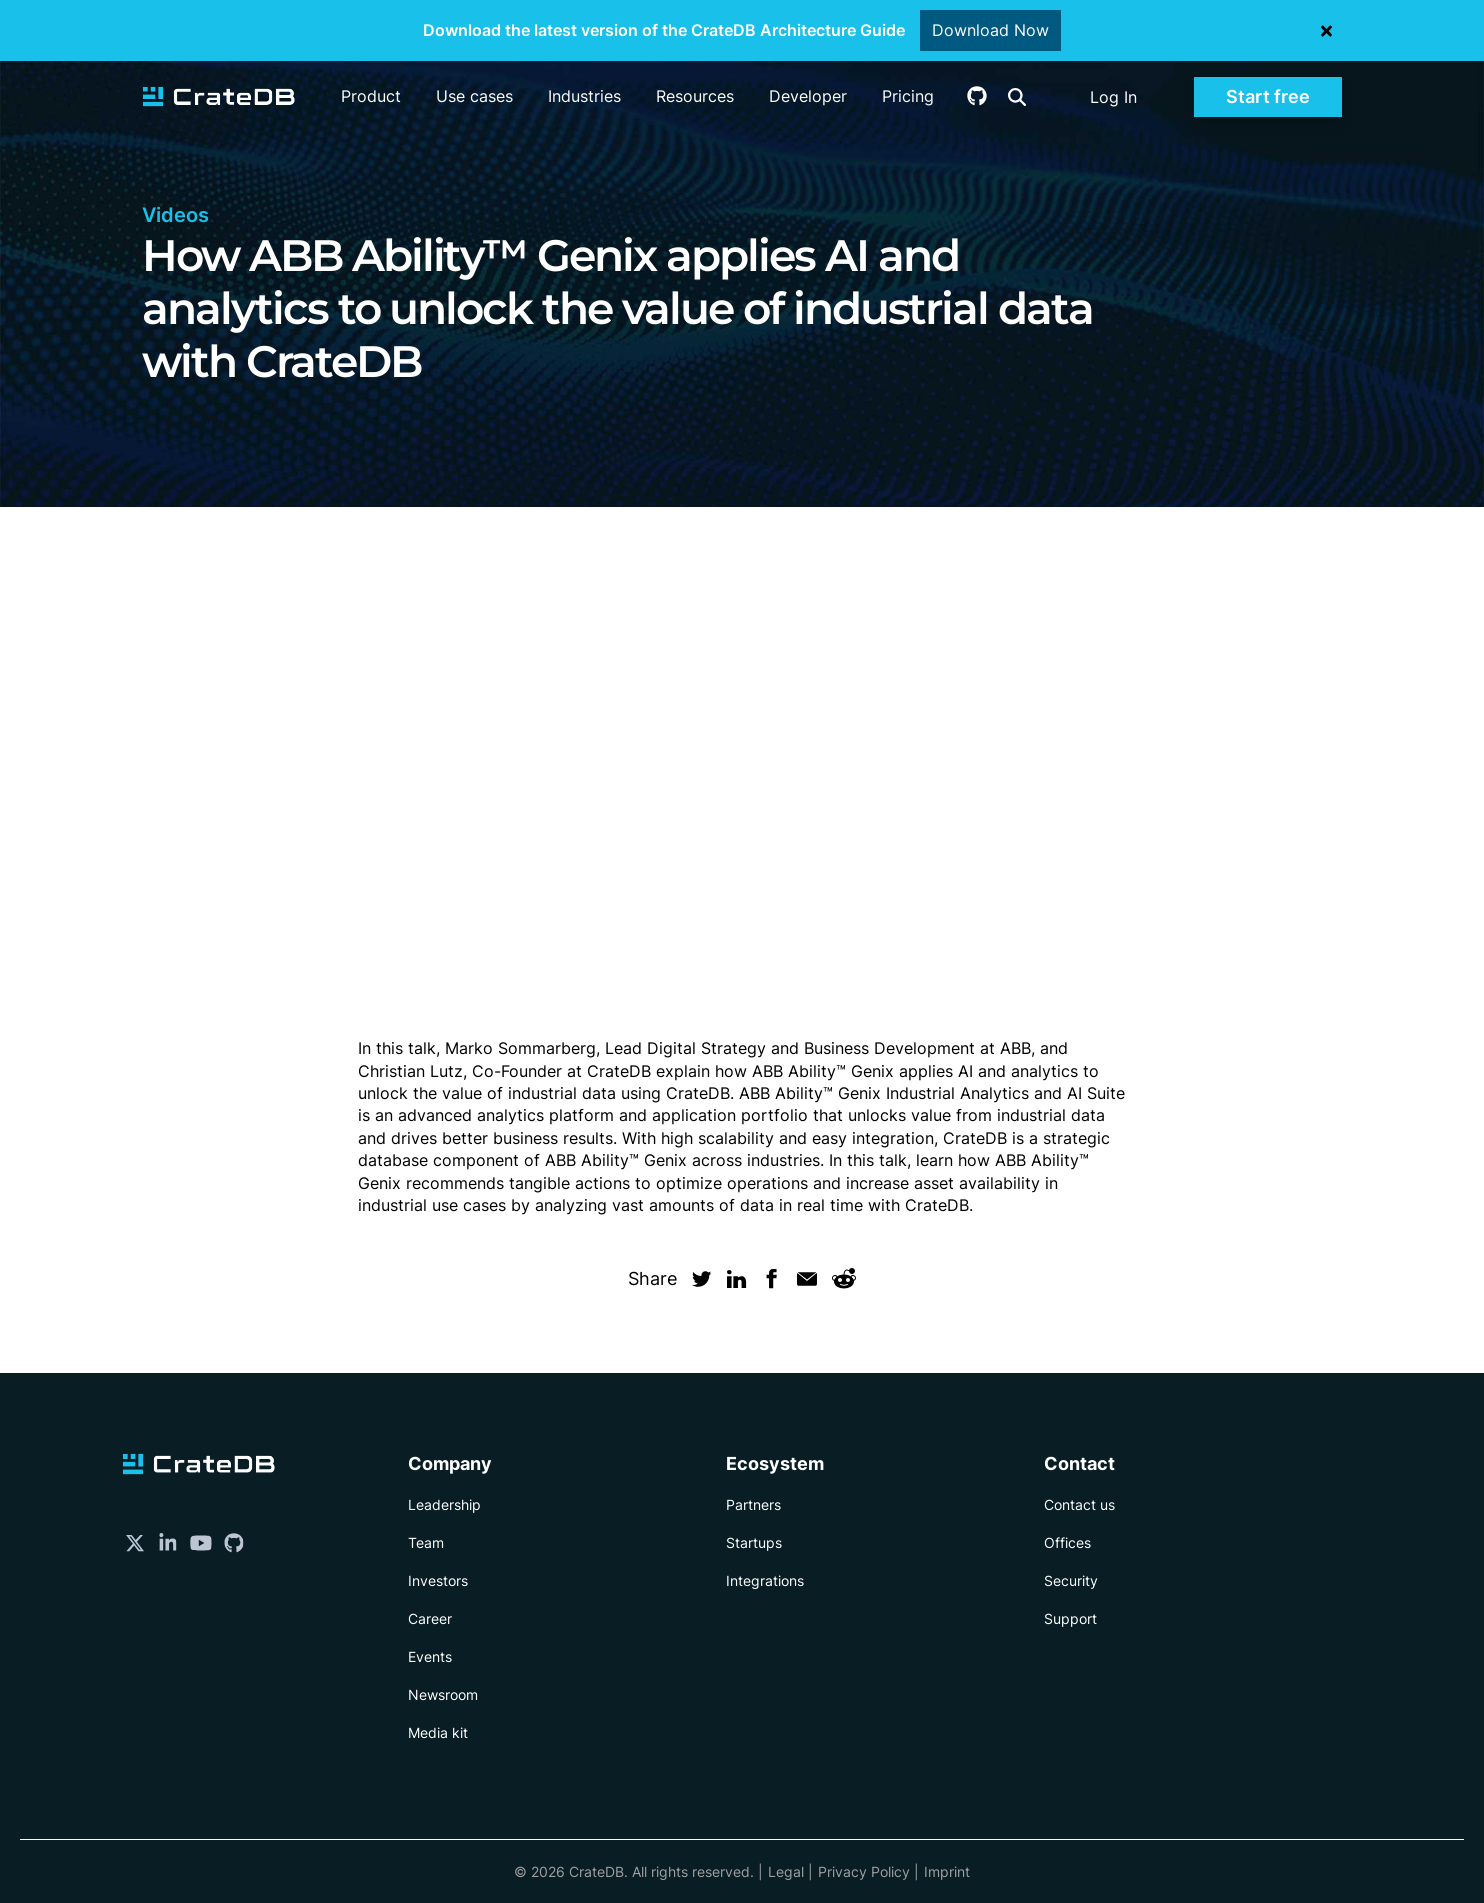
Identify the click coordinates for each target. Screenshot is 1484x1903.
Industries (584, 96)
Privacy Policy (864, 1871)
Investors (438, 1580)
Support (1070, 1618)
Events (430, 1656)
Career (430, 1618)
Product (371, 96)
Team (426, 1542)
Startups (754, 1542)
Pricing (908, 96)
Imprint (947, 1871)
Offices (1067, 1542)
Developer (808, 96)
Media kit (438, 1732)
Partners (753, 1504)
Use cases (474, 96)
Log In (1113, 97)
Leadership (444, 1504)
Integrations (765, 1580)
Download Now (990, 30)
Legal (786, 1871)
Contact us (1079, 1504)
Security (1071, 1580)
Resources (695, 96)
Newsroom (443, 1694)
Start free (1268, 96)
